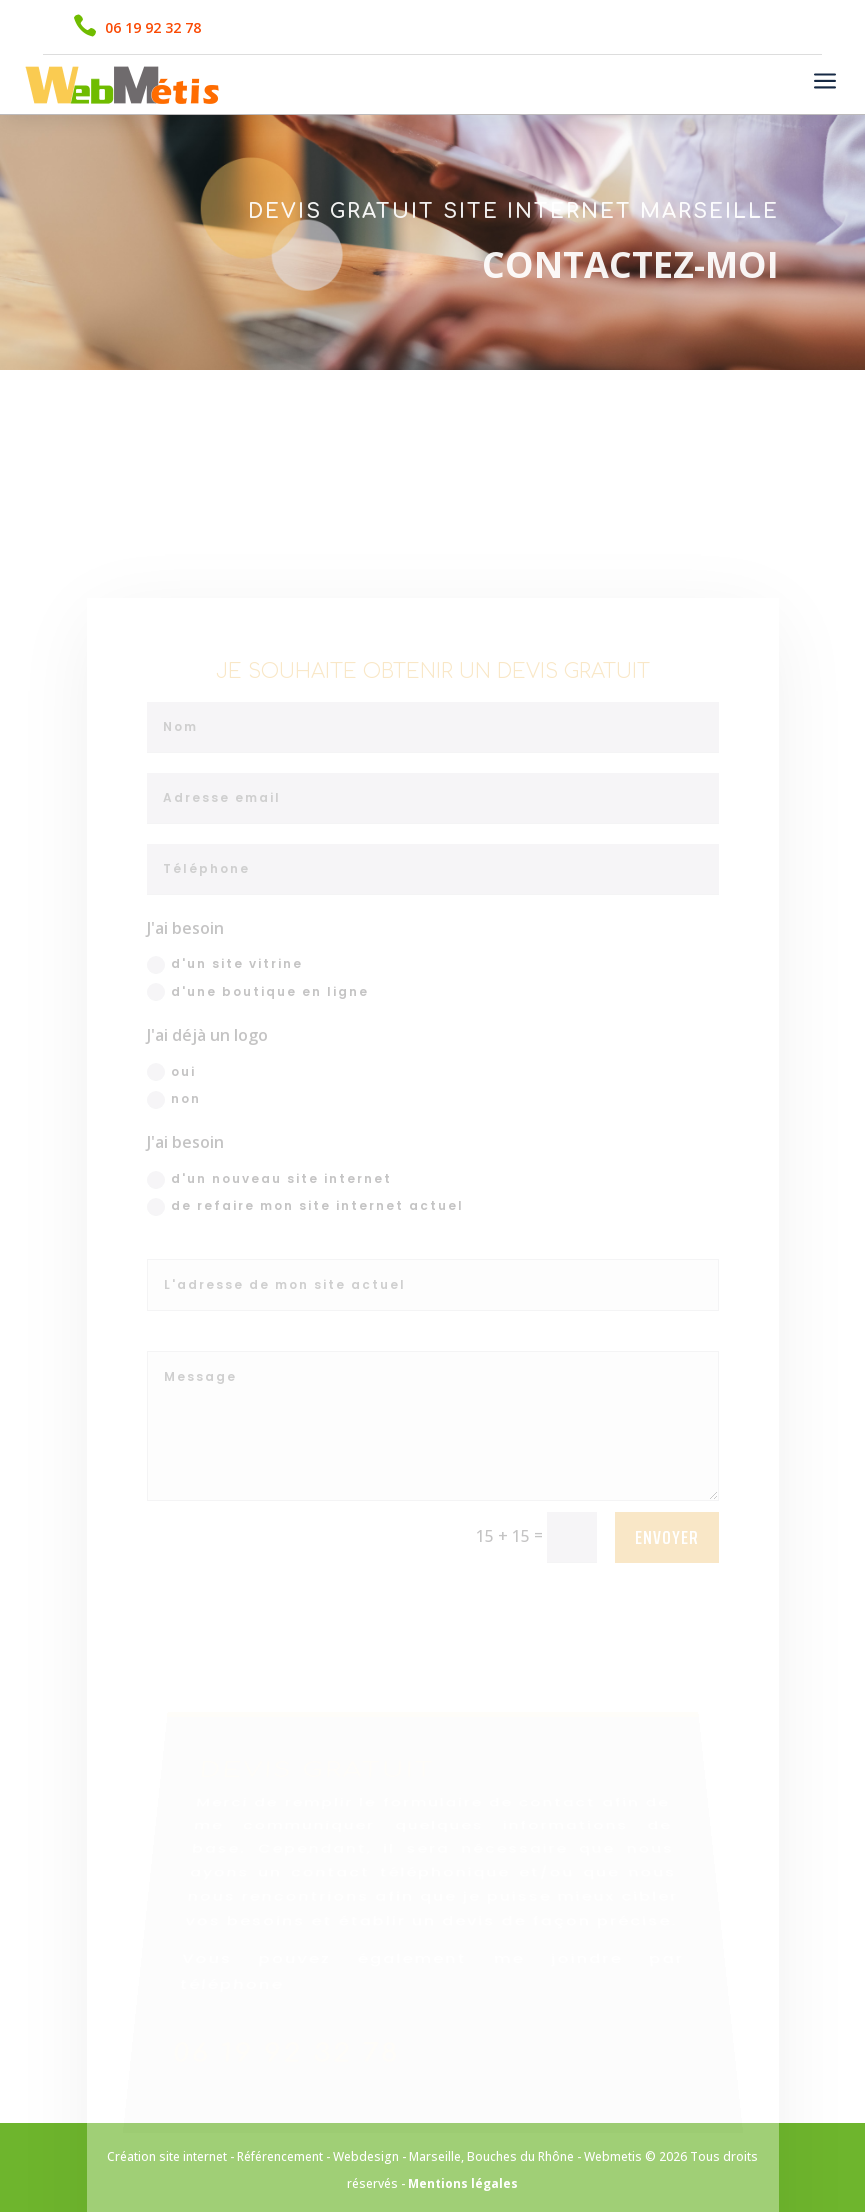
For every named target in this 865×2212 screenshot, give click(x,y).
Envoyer (667, 1594)
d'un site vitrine (225, 1021)
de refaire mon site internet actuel (305, 1263)
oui (171, 1129)
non (174, 1156)
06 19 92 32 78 (153, 27)
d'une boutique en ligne (258, 1049)
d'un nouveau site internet (269, 1236)
